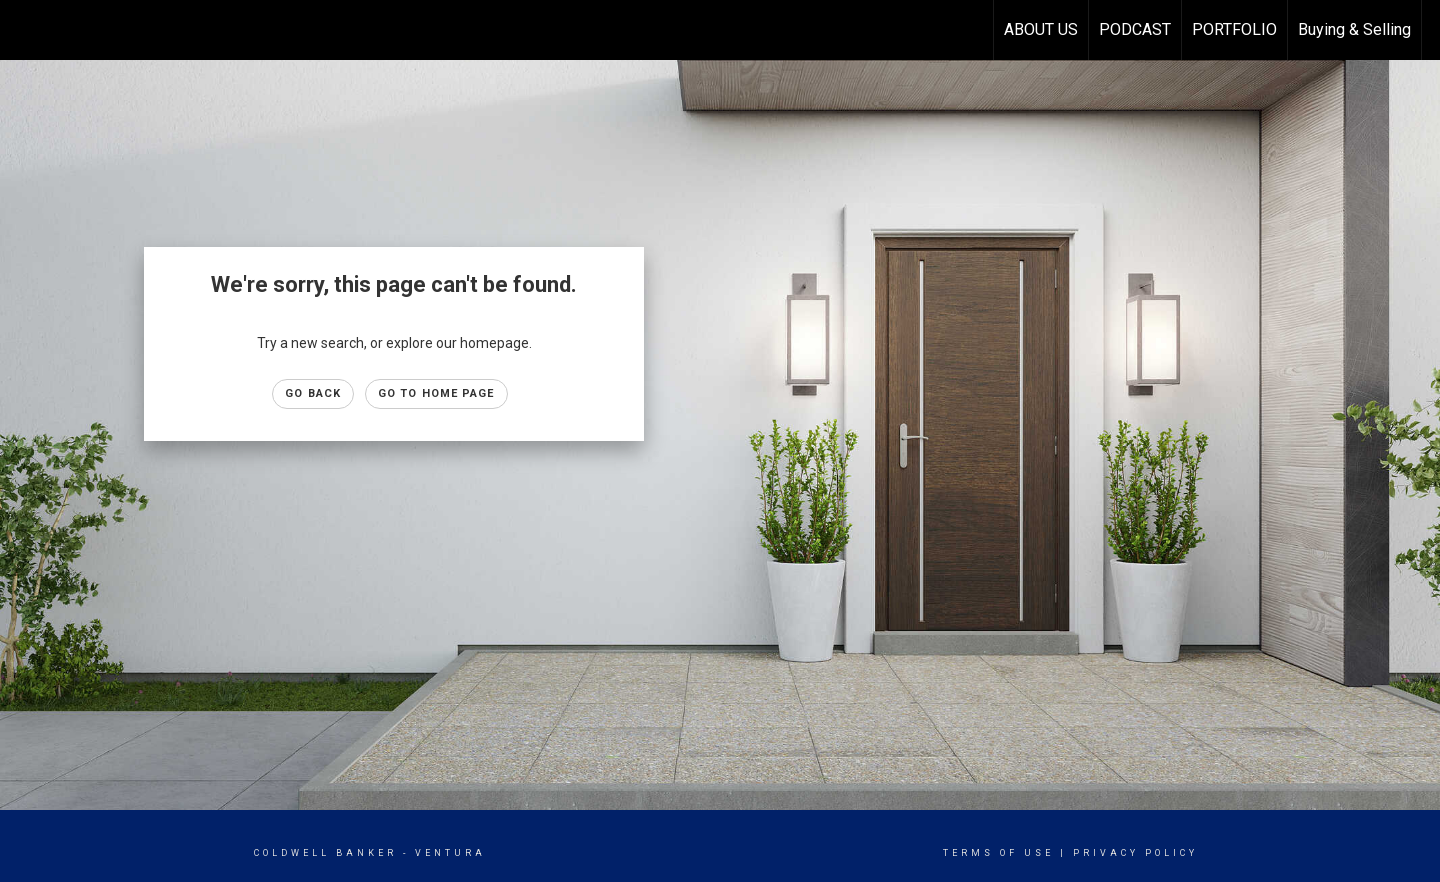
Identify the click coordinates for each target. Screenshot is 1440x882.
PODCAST (1135, 29)
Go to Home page (436, 393)
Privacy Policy (1135, 853)
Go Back (313, 393)
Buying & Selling (1354, 29)
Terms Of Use (998, 853)
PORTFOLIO (1234, 29)
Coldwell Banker (325, 853)
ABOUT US (1041, 29)
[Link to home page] (25, 30)
